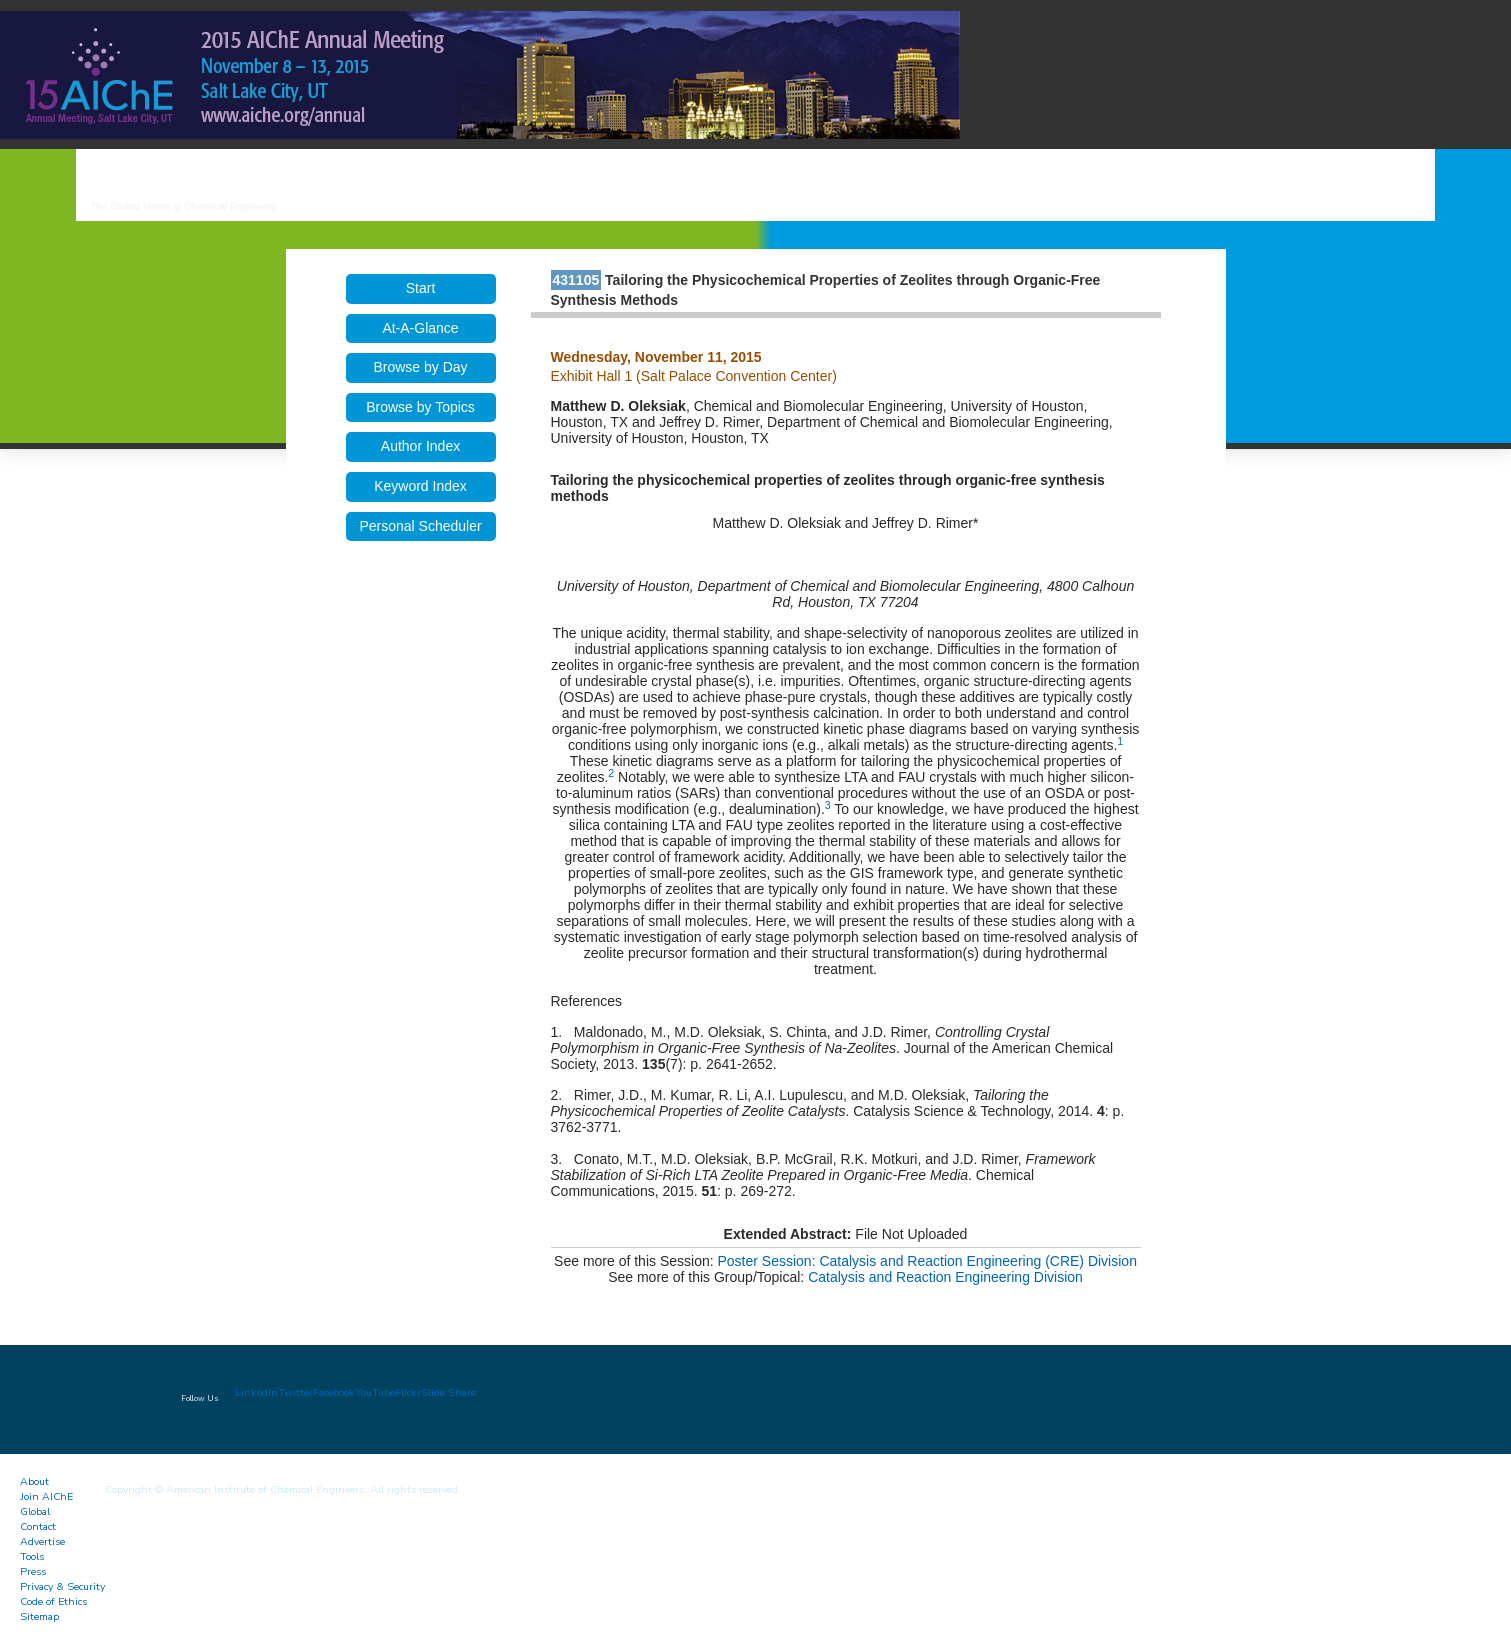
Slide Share (448, 1392)
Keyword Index (420, 486)
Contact (38, 1526)
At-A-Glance (420, 328)
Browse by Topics (420, 407)
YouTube (375, 1392)
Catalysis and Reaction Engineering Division (945, 1277)
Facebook (334, 1392)
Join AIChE (46, 1496)
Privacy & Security (62, 1586)
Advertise (42, 1541)
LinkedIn (256, 1392)
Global (35, 1511)
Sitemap (39, 1616)
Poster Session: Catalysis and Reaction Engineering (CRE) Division (927, 1261)
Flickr (408, 1392)
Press (33, 1571)
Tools (32, 1556)
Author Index (420, 446)
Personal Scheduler (420, 526)
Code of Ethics (53, 1601)
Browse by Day (420, 367)
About (34, 1481)
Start (421, 288)
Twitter (295, 1392)
